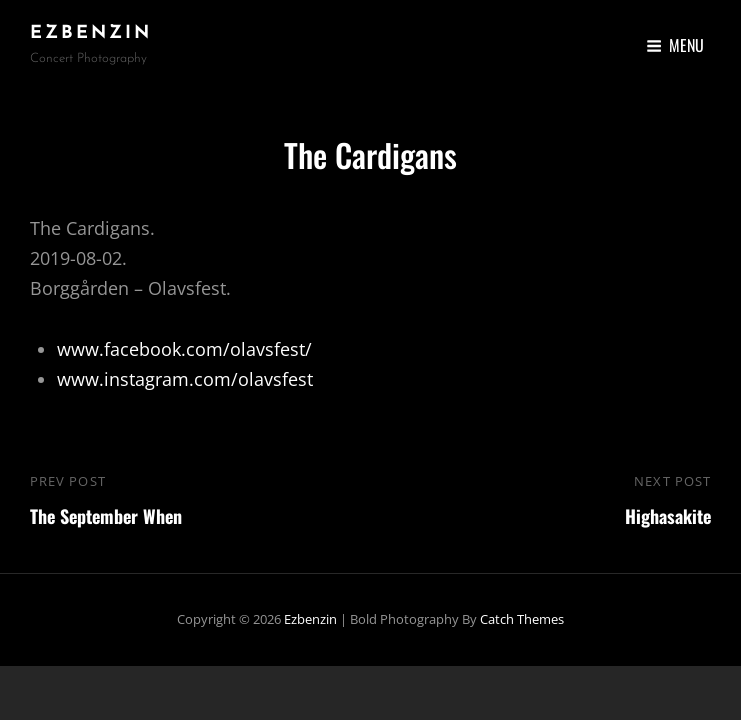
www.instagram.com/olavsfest (185, 379)
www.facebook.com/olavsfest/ (184, 349)
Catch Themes (522, 619)
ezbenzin (91, 33)
